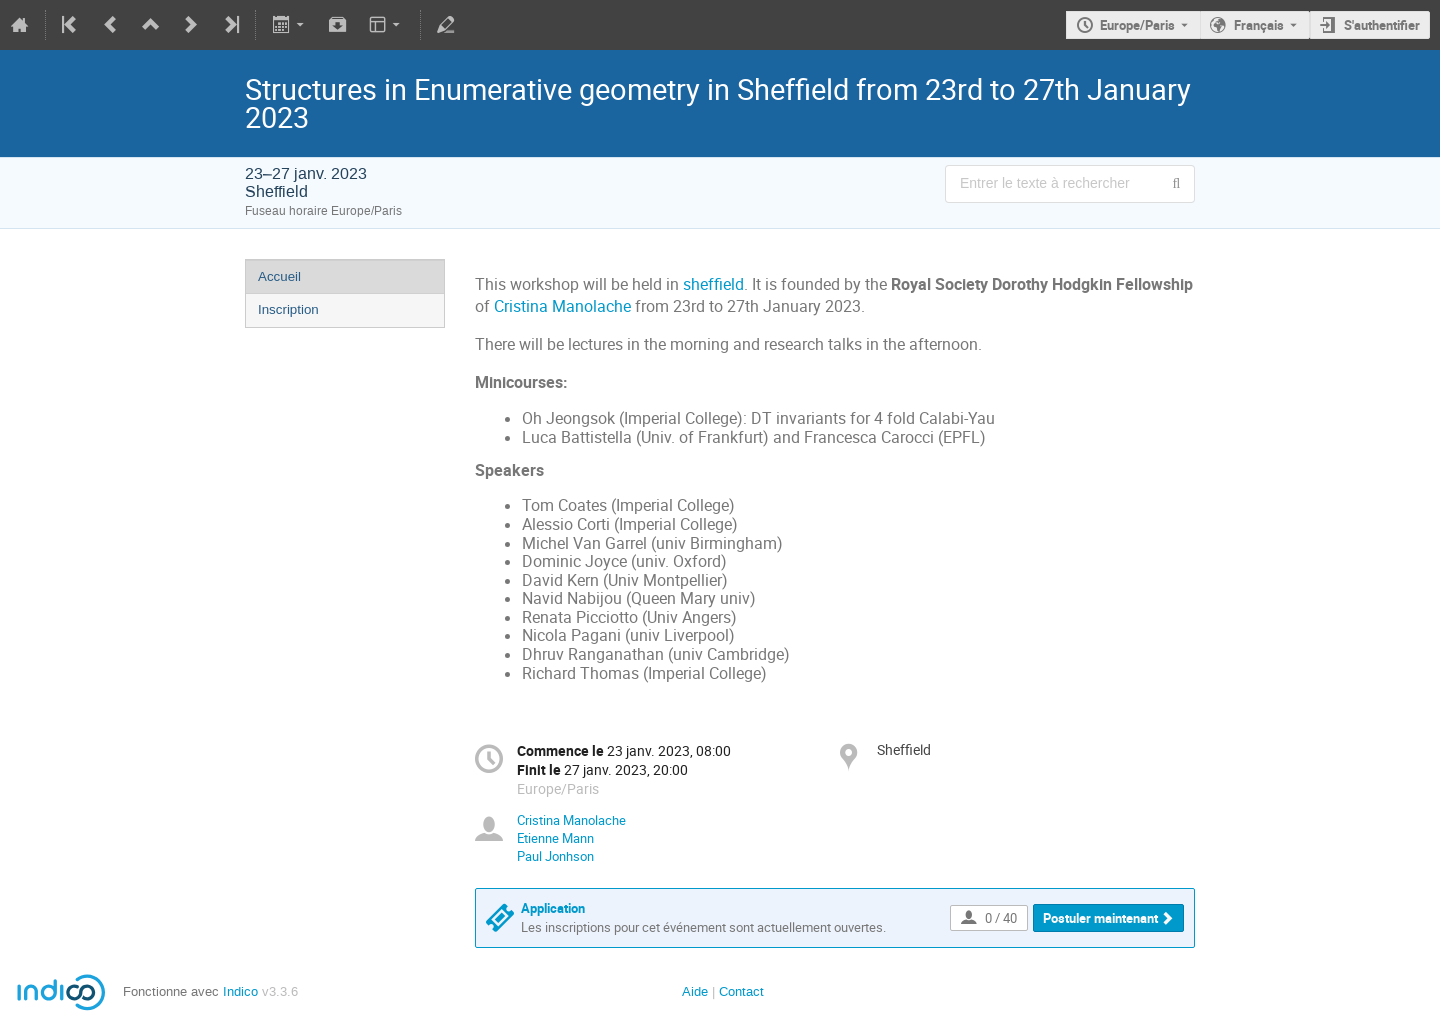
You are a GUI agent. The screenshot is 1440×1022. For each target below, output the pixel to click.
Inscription (288, 309)
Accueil (279, 276)
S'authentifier (1382, 25)
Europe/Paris (1137, 25)
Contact (741, 991)
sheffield (713, 284)
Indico (240, 991)
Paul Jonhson (555, 856)
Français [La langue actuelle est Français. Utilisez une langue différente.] (1259, 25)
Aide (695, 991)
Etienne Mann (555, 838)
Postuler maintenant (1100, 918)
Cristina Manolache (562, 306)
